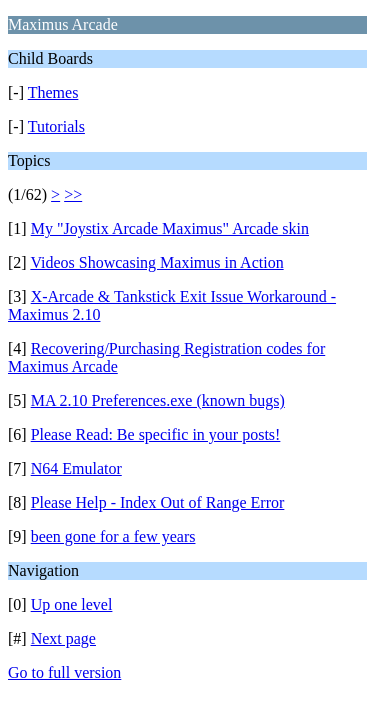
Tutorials (56, 126)
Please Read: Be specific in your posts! (156, 434)
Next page (63, 638)
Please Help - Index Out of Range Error (158, 502)
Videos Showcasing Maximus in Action (156, 262)
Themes (53, 92)
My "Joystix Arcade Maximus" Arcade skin (170, 228)
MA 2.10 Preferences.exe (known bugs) (158, 400)
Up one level (72, 604)
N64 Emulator (76, 468)
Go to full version (64, 672)
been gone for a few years (113, 536)
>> (73, 194)
